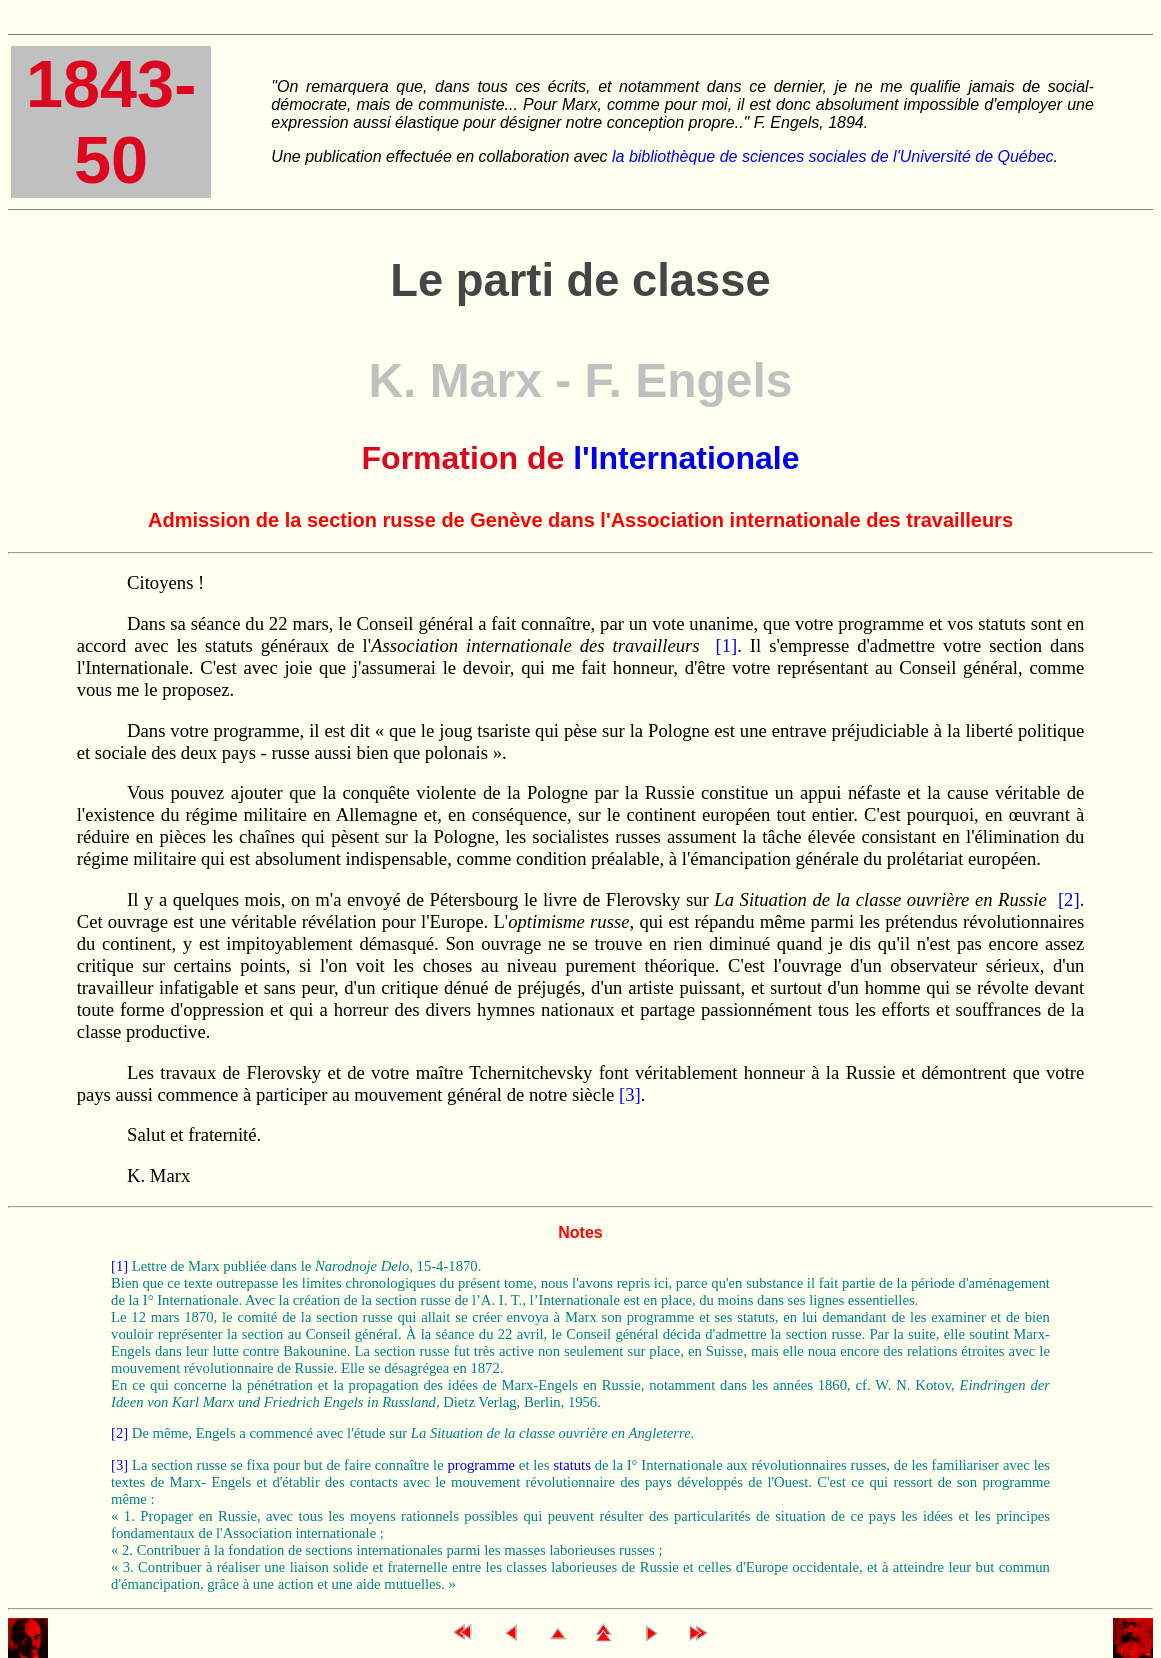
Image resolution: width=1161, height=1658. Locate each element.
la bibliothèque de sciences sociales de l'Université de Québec (833, 156)
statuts (571, 1465)
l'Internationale (686, 458)
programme (481, 1465)
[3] (630, 1094)
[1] (727, 645)
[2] (1069, 899)
